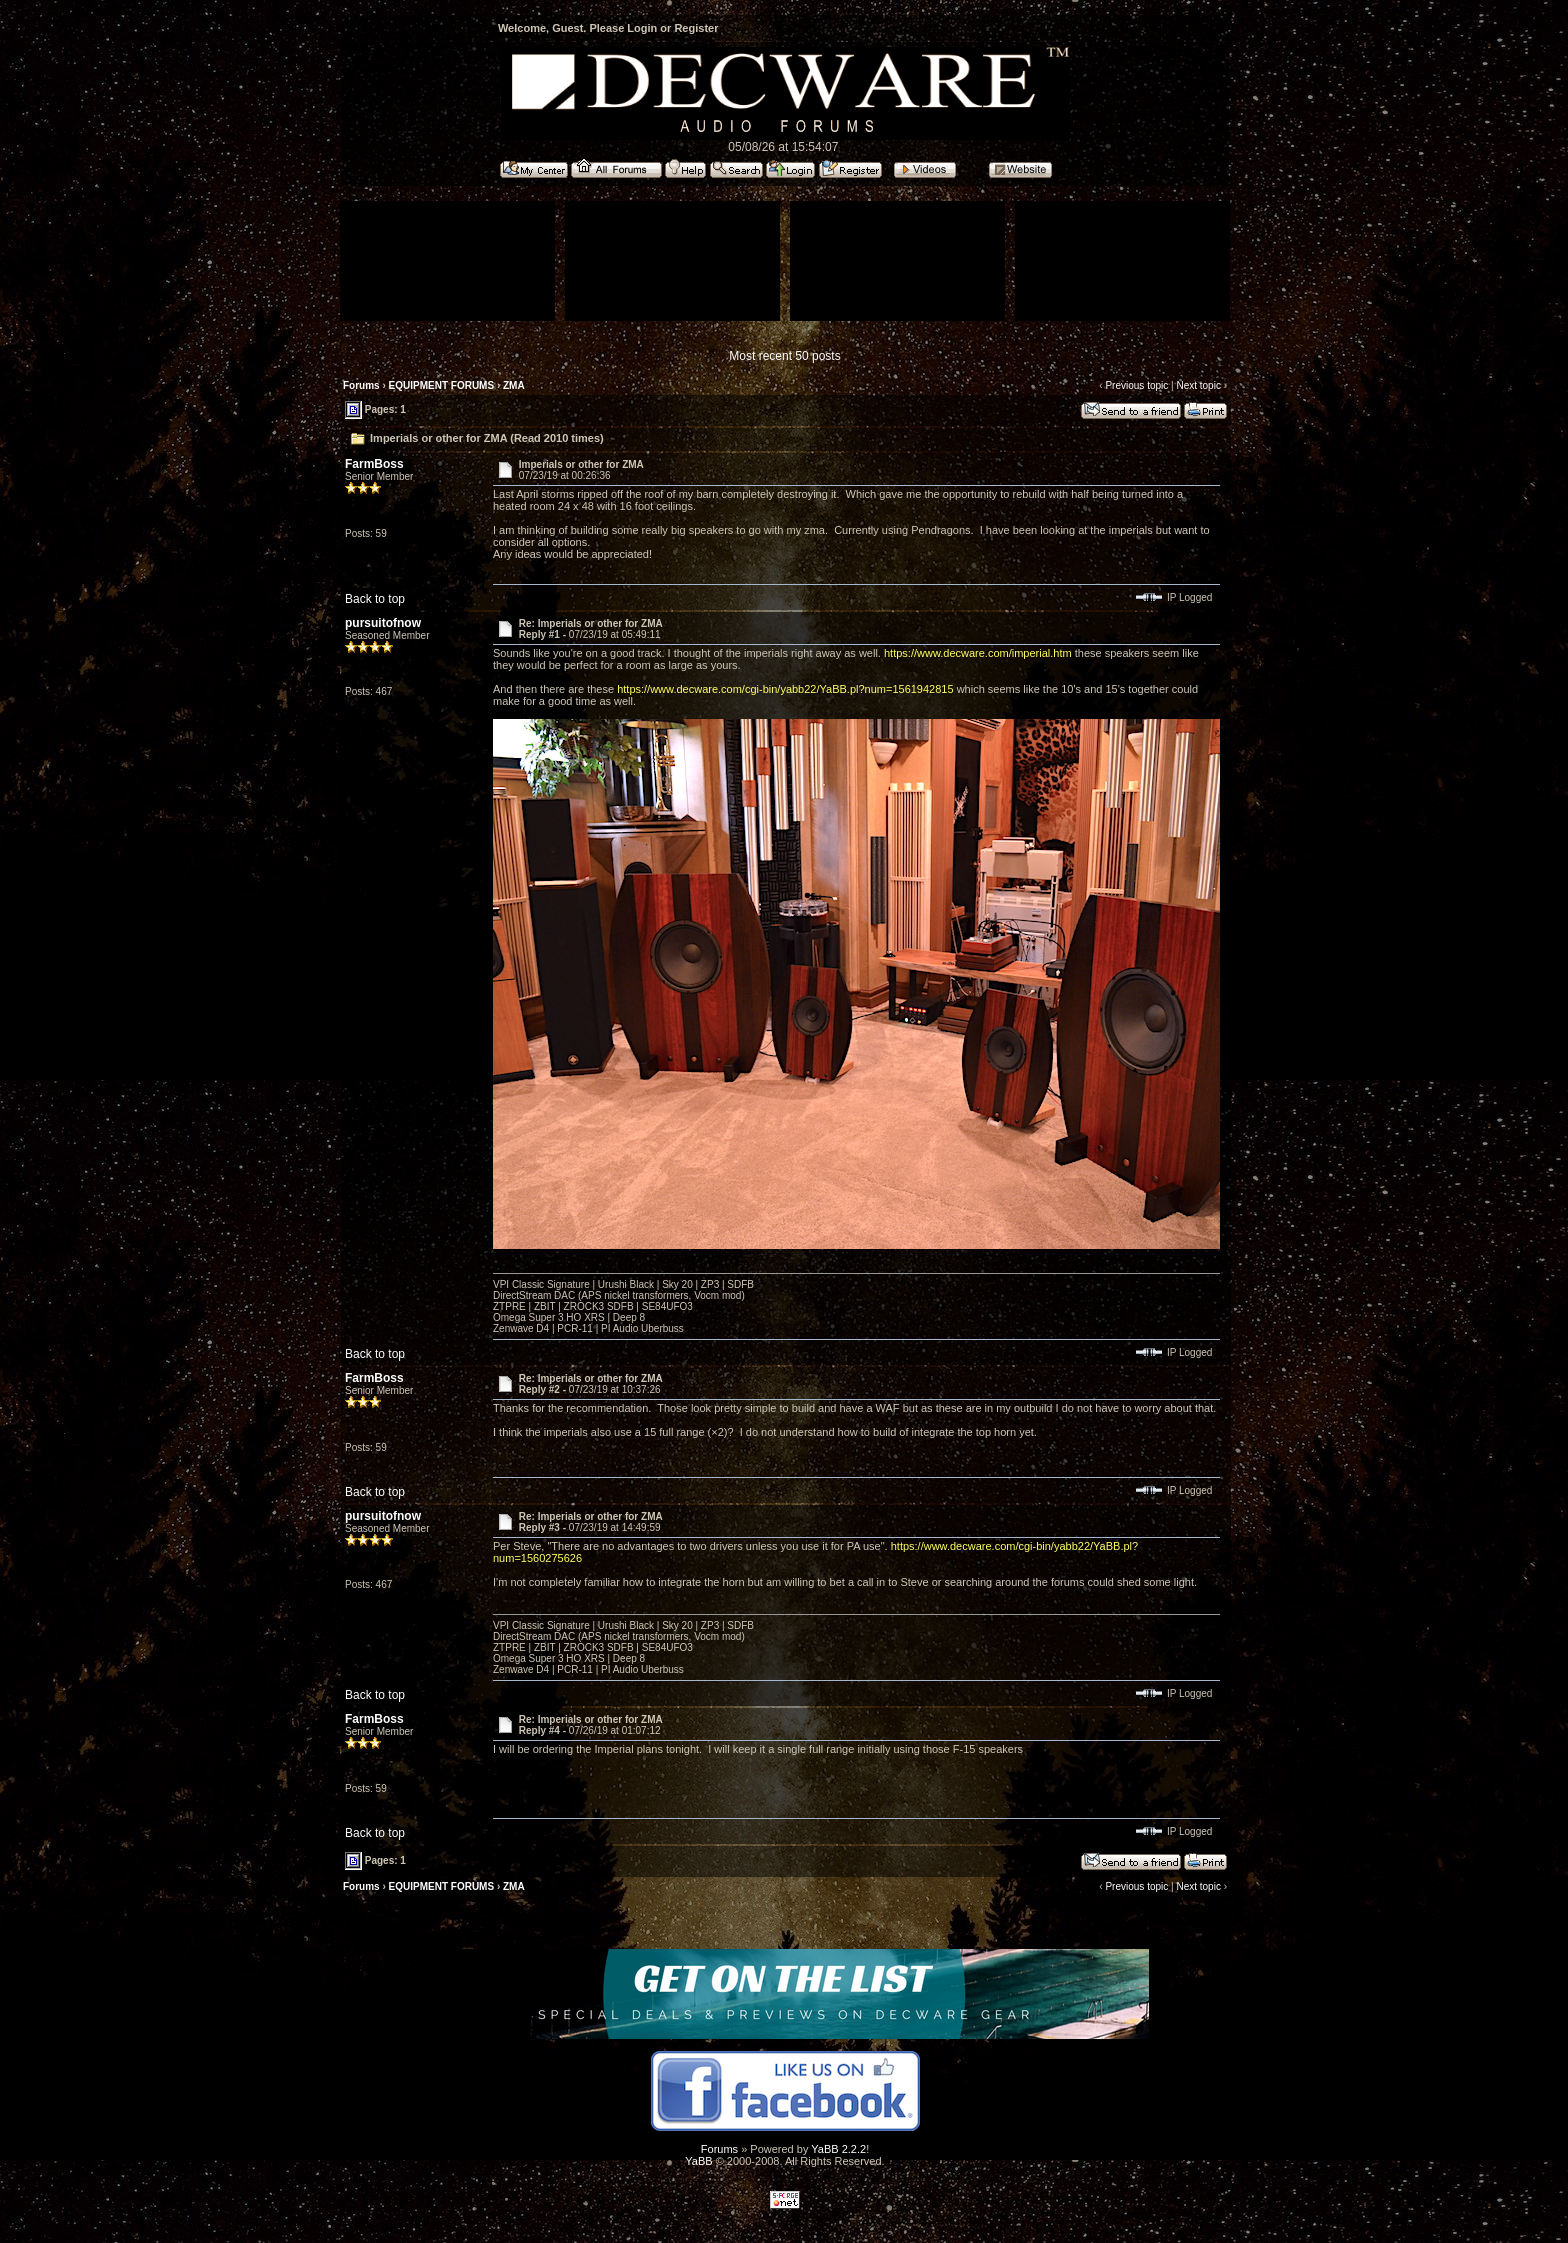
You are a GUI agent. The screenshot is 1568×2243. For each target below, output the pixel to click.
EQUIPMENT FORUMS (442, 385)
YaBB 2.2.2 (838, 2149)
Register (696, 28)
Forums (361, 385)
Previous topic (1136, 385)
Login (642, 28)
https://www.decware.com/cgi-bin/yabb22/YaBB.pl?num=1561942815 (785, 689)
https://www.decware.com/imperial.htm (978, 653)
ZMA (514, 385)
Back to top (375, 599)
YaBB (698, 2161)
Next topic (1198, 385)
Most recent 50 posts (784, 356)
